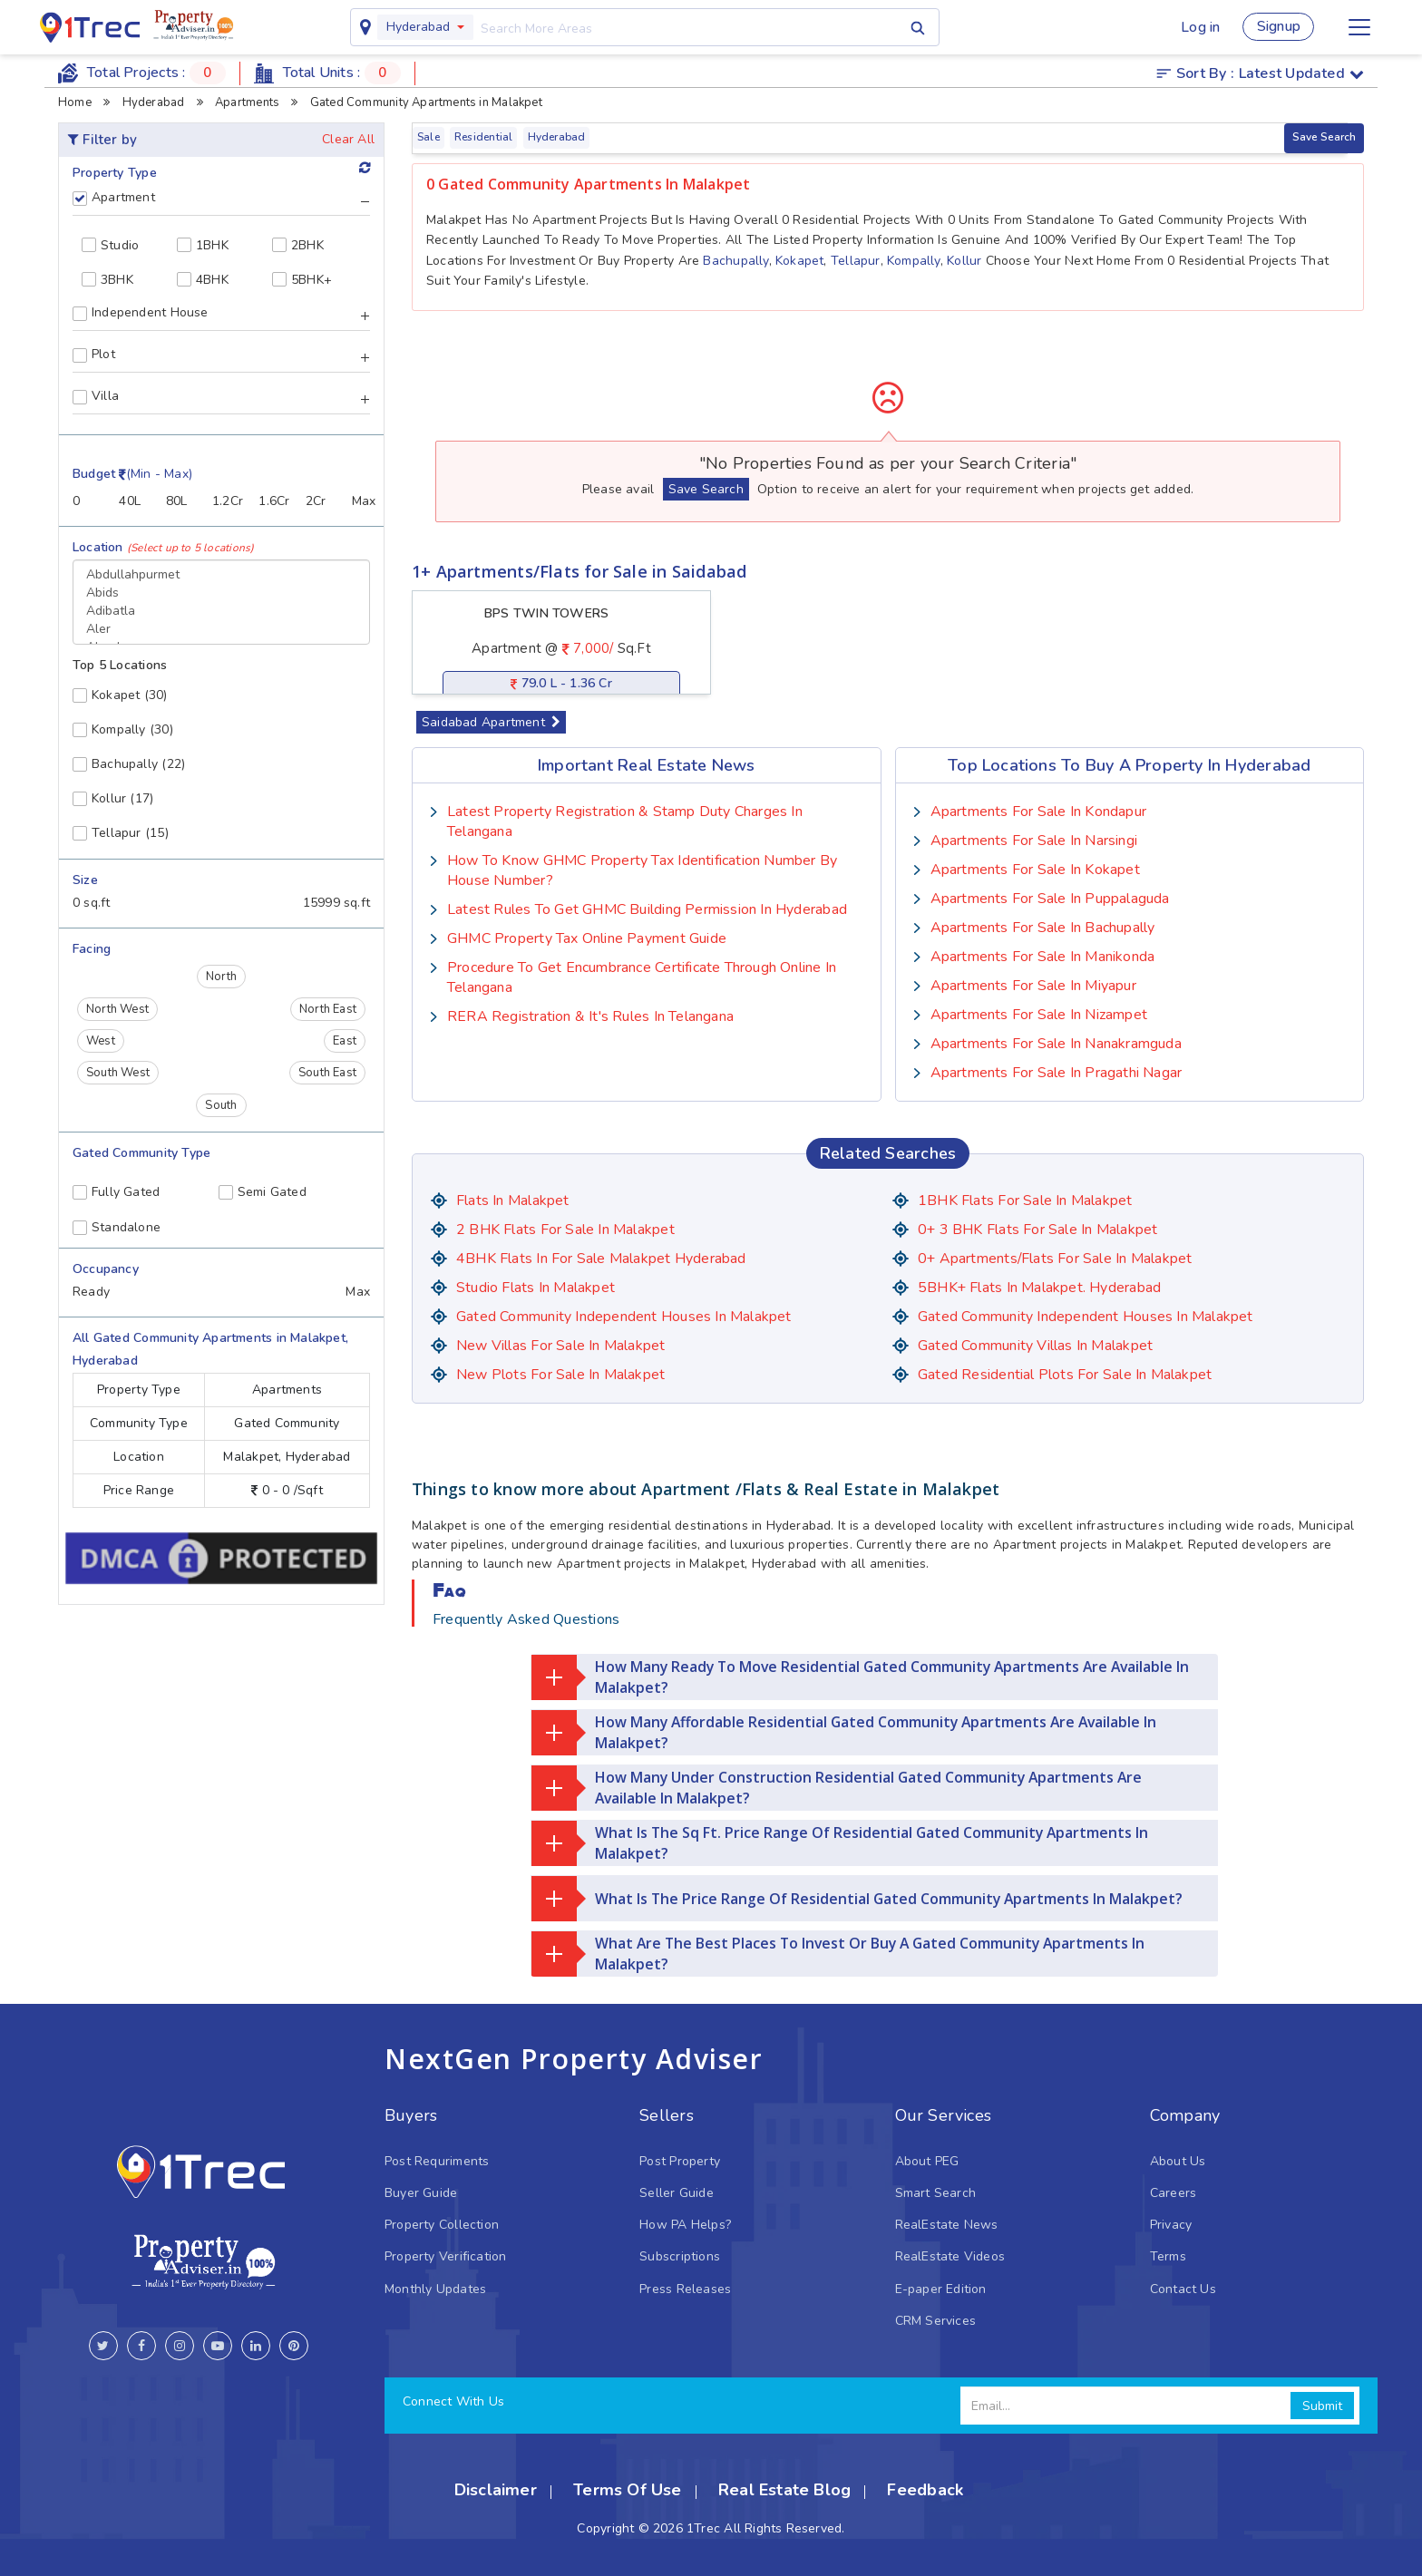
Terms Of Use (627, 2490)
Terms (1168, 2256)
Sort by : (1260, 73)
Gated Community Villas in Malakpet (1035, 1346)
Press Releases (685, 2289)
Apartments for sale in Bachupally (1042, 928)
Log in (1197, 27)
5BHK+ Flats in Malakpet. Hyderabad (1040, 1288)
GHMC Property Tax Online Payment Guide (586, 938)
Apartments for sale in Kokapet (1035, 870)
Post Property (679, 2161)
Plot (94, 354)
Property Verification (445, 2256)
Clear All (348, 139)
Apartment (114, 197)
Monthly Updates (435, 2289)
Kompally (913, 260)
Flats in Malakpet (513, 1200)
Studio (110, 245)
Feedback (925, 2490)
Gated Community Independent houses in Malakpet (624, 1317)
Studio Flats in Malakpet (535, 1288)
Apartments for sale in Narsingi (1034, 841)
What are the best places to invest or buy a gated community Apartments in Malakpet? (842, 1954)
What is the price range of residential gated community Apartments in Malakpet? (858, 1898)
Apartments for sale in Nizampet (1039, 1015)
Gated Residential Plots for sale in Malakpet (1065, 1375)
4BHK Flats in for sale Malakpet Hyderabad (601, 1259)
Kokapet (799, 260)
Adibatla (221, 611)
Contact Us (1183, 2289)
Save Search (1324, 137)
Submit (1322, 2406)
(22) (129, 764)
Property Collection (442, 2224)
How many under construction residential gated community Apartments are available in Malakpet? (838, 1788)
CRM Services (936, 2320)
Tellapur (856, 260)
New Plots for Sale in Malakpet (560, 1375)
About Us (1178, 2161)
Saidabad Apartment (491, 722)
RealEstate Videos (950, 2256)
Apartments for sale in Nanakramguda (1056, 1044)
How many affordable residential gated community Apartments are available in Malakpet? (847, 1732)
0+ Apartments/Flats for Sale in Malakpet (1055, 1259)
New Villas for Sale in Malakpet (561, 1346)
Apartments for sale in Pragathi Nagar (1056, 1073)
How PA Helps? (685, 2224)
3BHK (107, 279)
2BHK (298, 245)
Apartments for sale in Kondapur (1038, 811)
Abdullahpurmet (221, 575)
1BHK (203, 245)
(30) (120, 695)
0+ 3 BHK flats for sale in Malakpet (1038, 1229)
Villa (96, 396)
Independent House (141, 312)
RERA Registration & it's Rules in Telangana (590, 1016)
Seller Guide (676, 2193)
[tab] (221, 203)
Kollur (964, 260)
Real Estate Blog (784, 2490)
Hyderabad (416, 26)
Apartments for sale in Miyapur (1033, 986)
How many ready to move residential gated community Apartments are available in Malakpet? (864, 1677)
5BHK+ (302, 279)
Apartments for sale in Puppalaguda (1050, 899)
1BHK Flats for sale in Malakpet (1025, 1200)
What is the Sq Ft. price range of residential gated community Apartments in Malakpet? (841, 1843)
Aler (221, 629)
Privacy (1171, 2224)
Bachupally (735, 260)
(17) (113, 798)
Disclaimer (495, 2490)
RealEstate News (946, 2224)
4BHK (203, 279)
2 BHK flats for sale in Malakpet (565, 1229)
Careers (1173, 2193)
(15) (121, 832)
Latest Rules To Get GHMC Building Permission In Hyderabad (647, 909)
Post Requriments (437, 2161)
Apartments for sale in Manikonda (1042, 957)
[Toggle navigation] (1359, 27)
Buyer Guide (421, 2193)
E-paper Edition (941, 2289)
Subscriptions (679, 2256)
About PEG (927, 2161)
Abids (221, 593)
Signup (1278, 27)
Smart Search (936, 2193)
